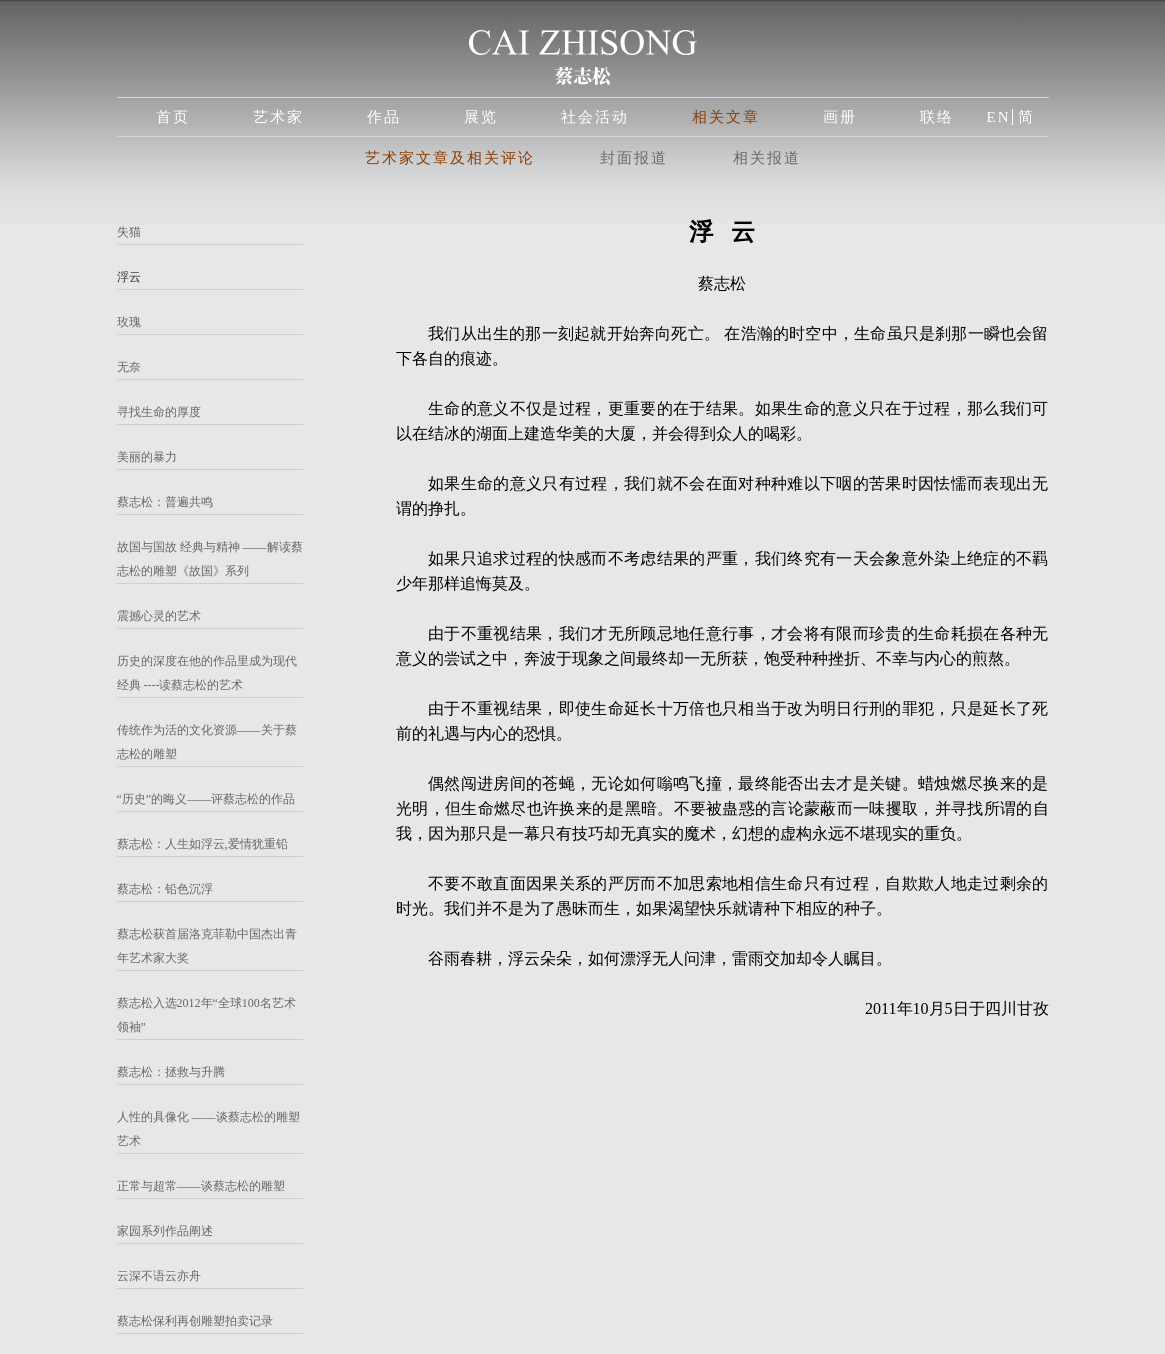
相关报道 (767, 158)
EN (999, 117)
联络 (937, 117)
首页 (173, 117)
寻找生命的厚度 (159, 412)
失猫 (129, 232)
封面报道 (634, 158)
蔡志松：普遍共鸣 (165, 502)
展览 (481, 117)
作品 (384, 117)
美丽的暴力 (147, 457)
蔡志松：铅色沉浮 (165, 889)
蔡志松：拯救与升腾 (171, 1072)
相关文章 (726, 117)
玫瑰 (129, 322)
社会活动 (595, 117)
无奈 (129, 367)
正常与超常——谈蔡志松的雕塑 (201, 1186)
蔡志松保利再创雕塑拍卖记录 (195, 1321)
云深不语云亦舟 (159, 1276)
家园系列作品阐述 (165, 1231)
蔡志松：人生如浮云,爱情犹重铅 (202, 844)
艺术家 (278, 117)
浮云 (129, 277)
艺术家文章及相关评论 (450, 158)
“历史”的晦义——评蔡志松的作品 (206, 799)
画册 (840, 117)
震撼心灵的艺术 (159, 616)
